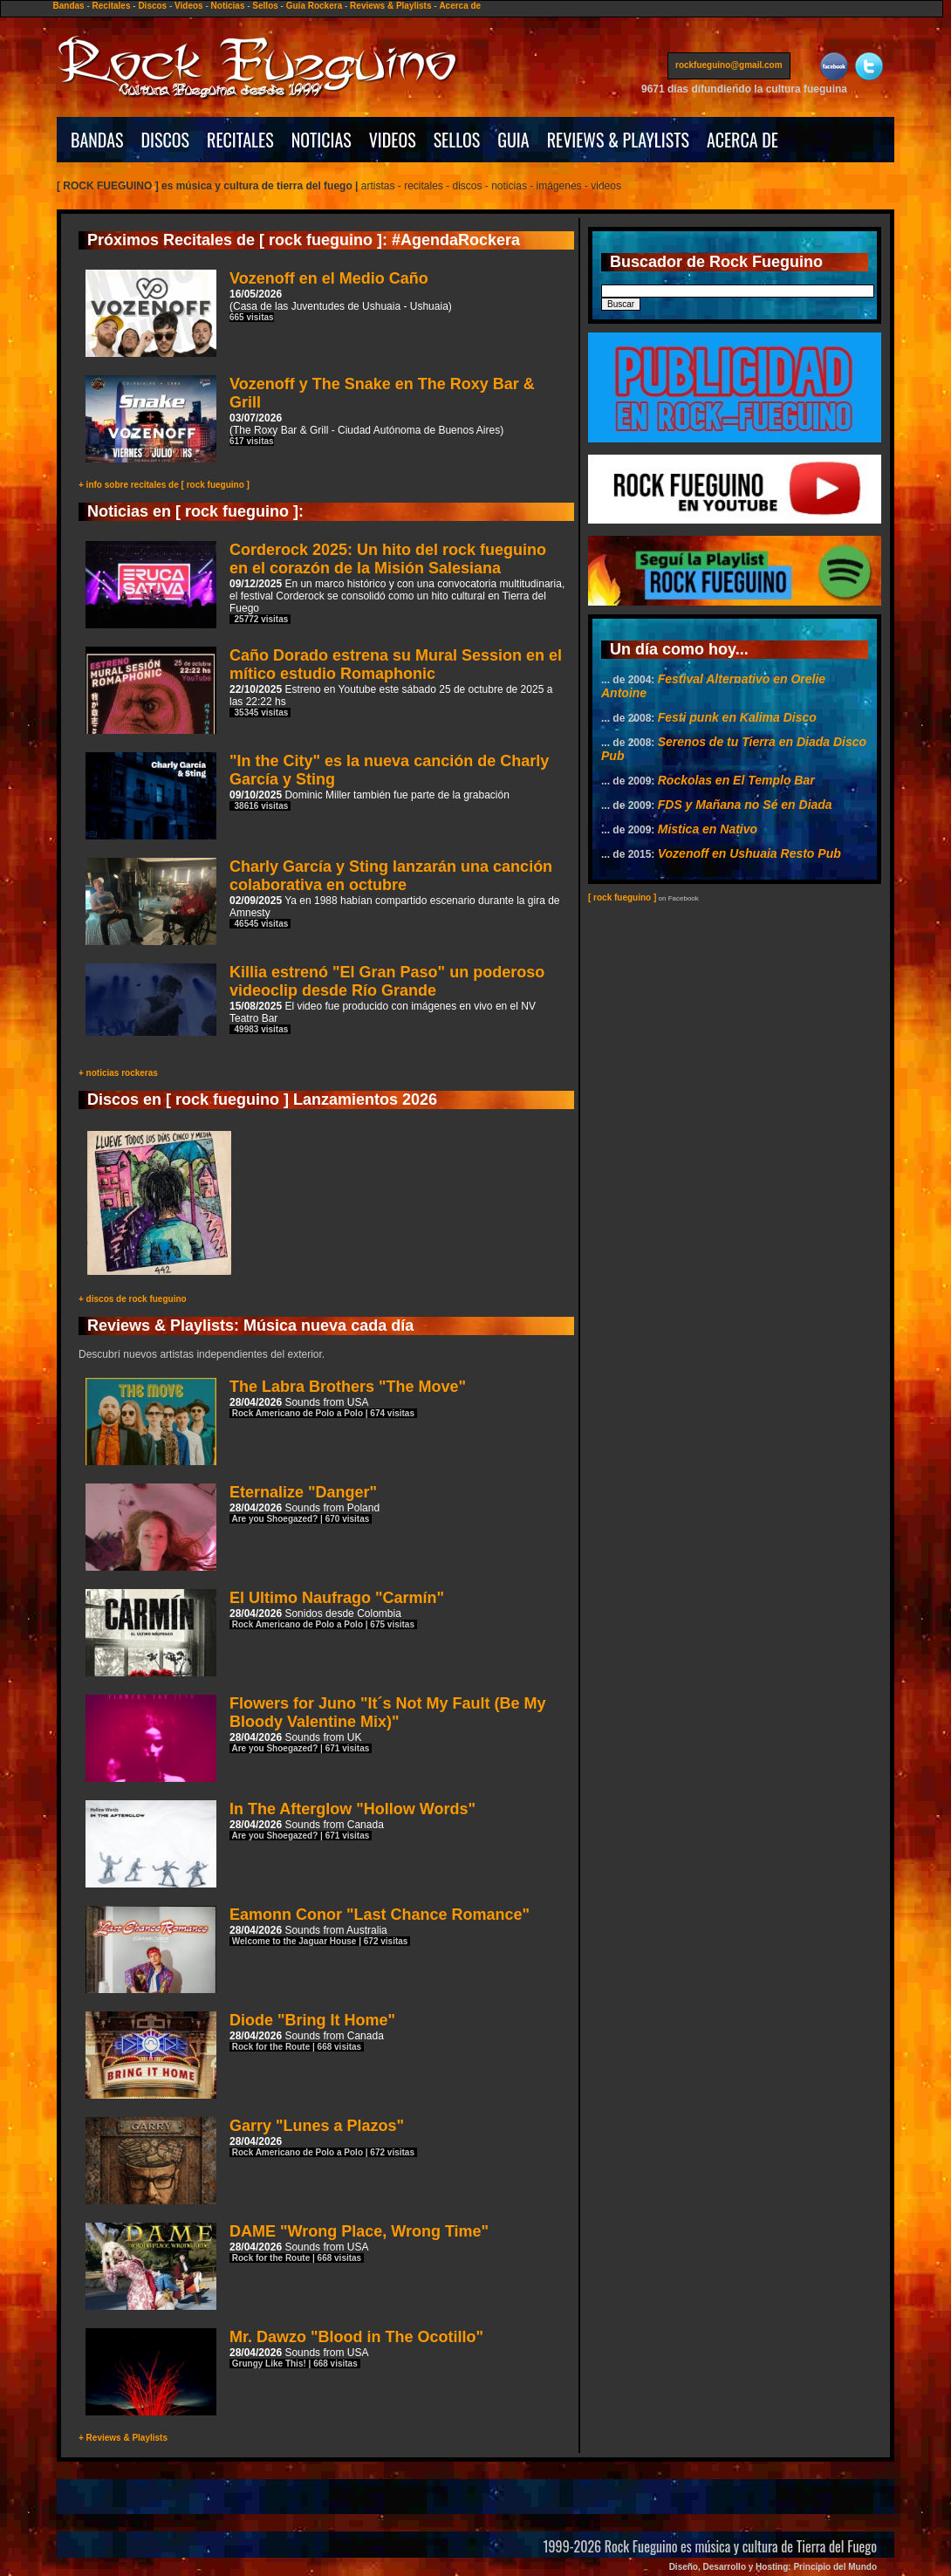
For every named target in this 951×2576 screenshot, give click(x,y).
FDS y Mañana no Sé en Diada (745, 805)
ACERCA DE (742, 140)
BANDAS (97, 140)
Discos (152, 5)
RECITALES (240, 140)
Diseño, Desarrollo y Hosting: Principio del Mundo (773, 2567)
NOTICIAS (321, 140)
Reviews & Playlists (390, 5)
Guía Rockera (314, 5)
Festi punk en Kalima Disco (737, 717)
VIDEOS (392, 140)
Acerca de (460, 5)
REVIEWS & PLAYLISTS (618, 140)
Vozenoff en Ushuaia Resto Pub (749, 853)
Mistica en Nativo (707, 829)
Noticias (228, 5)
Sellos (264, 5)
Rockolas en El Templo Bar (736, 780)
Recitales (111, 5)
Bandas (69, 5)
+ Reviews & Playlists (123, 2437)
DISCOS (165, 140)
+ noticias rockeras (118, 1073)
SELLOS (457, 140)
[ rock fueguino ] (622, 897)
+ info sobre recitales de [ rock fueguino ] (164, 485)
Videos (188, 5)
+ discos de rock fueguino (133, 1299)
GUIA (513, 140)
